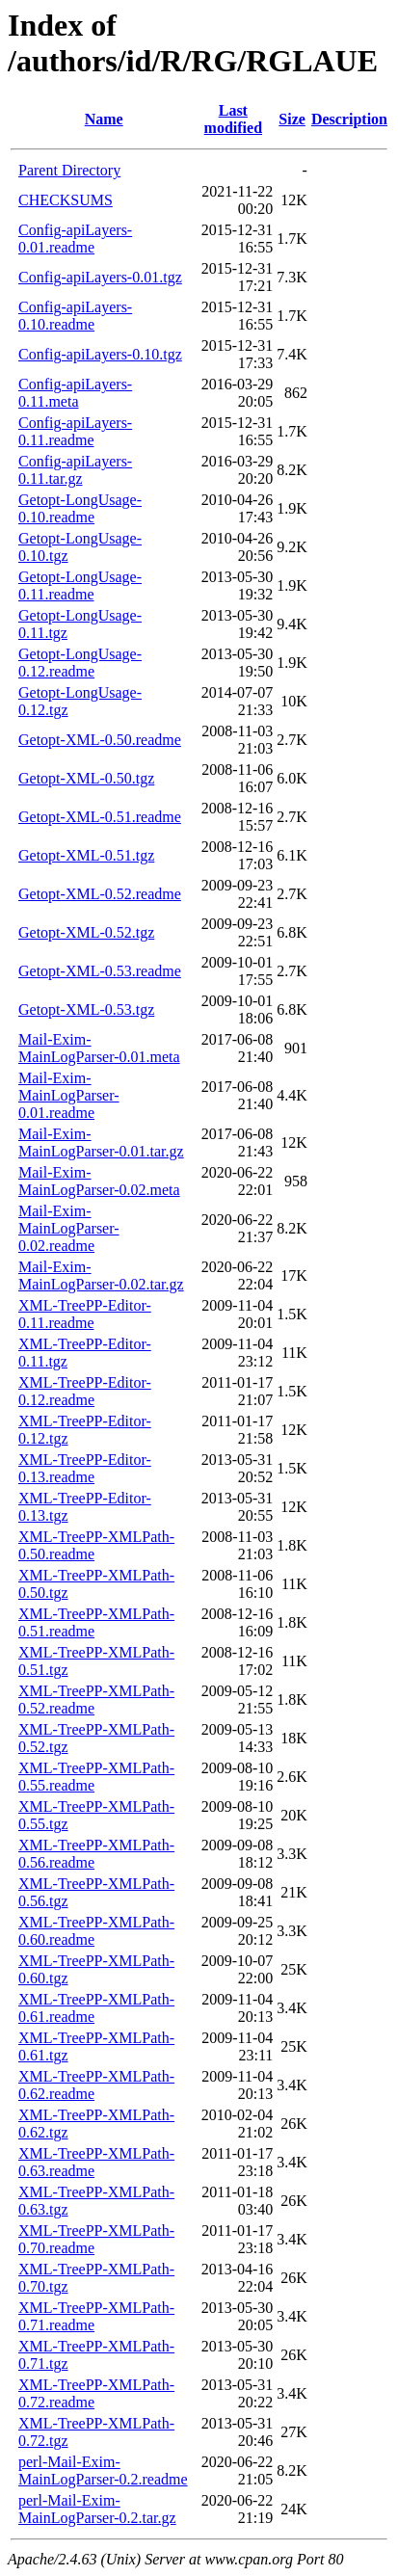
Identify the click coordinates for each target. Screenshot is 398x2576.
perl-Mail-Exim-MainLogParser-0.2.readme (103, 2470)
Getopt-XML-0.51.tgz (86, 855)
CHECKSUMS (65, 200)
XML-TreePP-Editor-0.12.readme (84, 1391)
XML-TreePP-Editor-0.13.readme (84, 1468)
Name (104, 119)
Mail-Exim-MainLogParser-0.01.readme (68, 1095)
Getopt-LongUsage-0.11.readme (80, 585)
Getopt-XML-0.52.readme (99, 894)
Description (349, 119)
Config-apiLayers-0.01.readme (75, 238)
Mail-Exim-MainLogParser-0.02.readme (68, 1228)
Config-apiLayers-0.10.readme (75, 315)
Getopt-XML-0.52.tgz (86, 932)
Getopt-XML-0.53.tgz (86, 1009)
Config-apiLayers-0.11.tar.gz (75, 470)
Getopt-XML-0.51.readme (99, 817)
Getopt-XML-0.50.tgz (86, 778)
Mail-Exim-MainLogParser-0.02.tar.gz (101, 1275)
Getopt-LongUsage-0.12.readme (80, 662)
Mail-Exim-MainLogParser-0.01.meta (99, 1048)
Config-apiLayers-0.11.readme (75, 431)
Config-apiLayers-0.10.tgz (100, 354)
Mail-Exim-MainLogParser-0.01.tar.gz (101, 1142)
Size (292, 119)
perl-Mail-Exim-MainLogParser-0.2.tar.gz (97, 2509)
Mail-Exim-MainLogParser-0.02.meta (99, 1181)
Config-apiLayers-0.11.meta (75, 393)
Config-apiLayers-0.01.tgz (100, 277)
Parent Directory (69, 170)
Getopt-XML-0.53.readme (99, 971)
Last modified (233, 119)
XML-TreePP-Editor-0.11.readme (84, 1314)
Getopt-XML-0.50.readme (99, 739)
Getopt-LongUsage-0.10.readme (80, 508)
